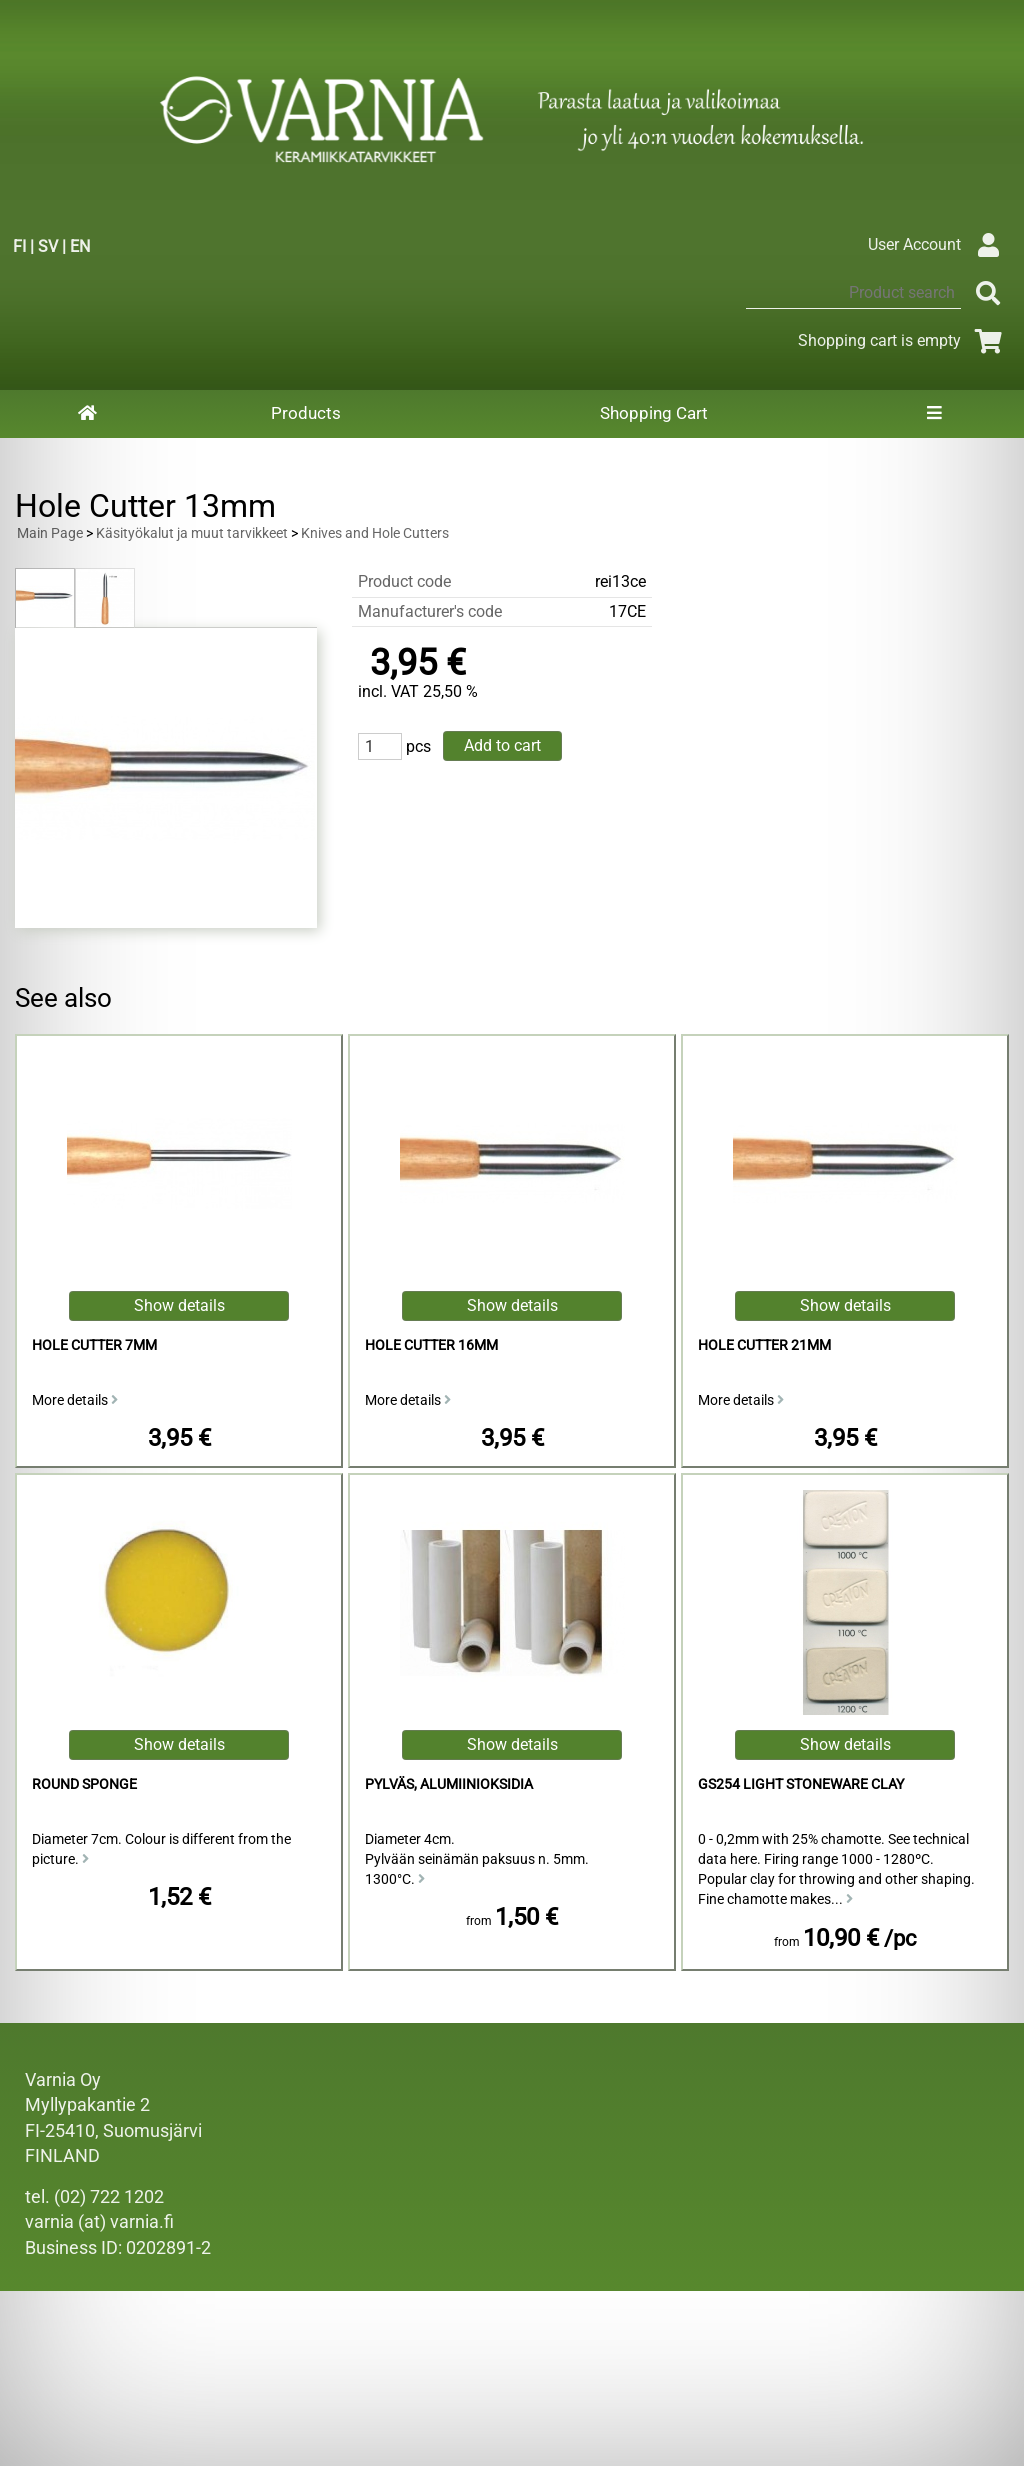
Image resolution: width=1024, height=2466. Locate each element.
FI (19, 246)
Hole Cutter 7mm (94, 1345)
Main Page (50, 533)
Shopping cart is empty (903, 340)
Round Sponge (84, 1784)
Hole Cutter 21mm (764, 1345)
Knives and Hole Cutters (375, 533)
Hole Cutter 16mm (431, 1345)
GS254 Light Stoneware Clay (801, 1784)
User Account (938, 244)
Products (306, 413)
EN (80, 246)
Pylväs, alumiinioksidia (449, 1784)
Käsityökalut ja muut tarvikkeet (192, 533)
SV (48, 246)
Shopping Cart (654, 413)
